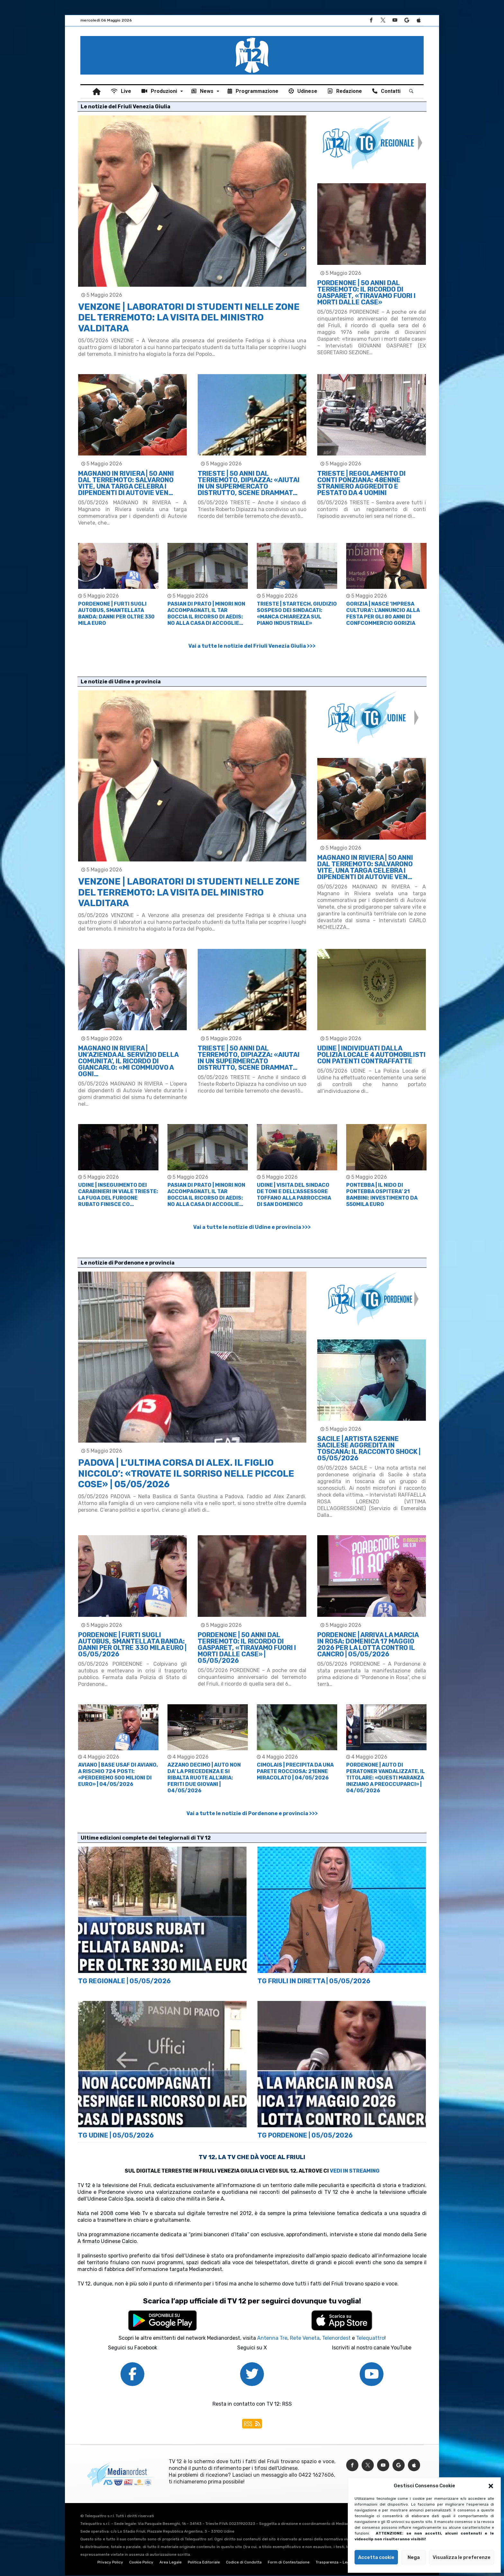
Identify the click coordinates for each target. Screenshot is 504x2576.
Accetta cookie (376, 2557)
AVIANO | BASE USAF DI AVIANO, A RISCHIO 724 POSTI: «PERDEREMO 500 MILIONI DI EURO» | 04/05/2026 (118, 1775)
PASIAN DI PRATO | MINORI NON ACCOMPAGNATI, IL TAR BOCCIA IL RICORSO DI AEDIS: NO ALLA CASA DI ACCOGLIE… (206, 613)
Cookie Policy (141, 2563)
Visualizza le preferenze (462, 2557)
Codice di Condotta (244, 2563)
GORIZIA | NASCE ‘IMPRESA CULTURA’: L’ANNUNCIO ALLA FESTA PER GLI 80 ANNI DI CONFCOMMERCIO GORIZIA (383, 613)
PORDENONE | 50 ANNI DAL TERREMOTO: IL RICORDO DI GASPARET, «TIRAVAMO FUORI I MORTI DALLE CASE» (366, 292)
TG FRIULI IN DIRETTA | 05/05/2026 (313, 1982)
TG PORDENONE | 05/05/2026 (305, 2136)
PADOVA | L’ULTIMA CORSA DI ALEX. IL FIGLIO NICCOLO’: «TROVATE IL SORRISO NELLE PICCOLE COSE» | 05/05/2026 (186, 1474)
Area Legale (170, 2563)
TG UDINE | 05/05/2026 (116, 2136)
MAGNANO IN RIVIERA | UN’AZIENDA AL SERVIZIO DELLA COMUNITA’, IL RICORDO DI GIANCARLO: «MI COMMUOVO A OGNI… (128, 1061)
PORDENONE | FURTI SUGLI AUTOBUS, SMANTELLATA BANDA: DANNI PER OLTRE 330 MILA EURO (116, 613)
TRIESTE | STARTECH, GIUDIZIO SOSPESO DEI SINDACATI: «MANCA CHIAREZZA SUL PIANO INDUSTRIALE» (297, 613)
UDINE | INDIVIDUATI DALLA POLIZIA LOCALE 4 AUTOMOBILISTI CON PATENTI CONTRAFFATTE (371, 1055)
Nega (414, 2557)
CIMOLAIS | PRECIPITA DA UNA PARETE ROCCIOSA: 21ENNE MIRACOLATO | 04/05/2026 (295, 1771)
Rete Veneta (305, 2339)
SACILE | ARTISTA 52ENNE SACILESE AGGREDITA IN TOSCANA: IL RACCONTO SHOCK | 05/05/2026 (368, 1449)
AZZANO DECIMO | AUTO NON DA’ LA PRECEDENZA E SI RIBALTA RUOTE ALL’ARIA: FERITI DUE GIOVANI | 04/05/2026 (204, 1778)
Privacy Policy (110, 2563)
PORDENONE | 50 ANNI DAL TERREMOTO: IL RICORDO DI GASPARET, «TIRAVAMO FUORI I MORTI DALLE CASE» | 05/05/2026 (247, 1648)
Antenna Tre (272, 2339)
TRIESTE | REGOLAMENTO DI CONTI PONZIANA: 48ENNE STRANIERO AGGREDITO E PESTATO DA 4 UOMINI (361, 483)
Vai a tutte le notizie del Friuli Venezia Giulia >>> (252, 646)
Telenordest (336, 2339)
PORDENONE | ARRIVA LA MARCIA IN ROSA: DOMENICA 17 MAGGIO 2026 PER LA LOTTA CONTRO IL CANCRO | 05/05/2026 (368, 1644)
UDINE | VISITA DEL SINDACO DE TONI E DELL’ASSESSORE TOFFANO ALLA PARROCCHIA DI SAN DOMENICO (294, 1195)
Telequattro (370, 2339)
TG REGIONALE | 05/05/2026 (124, 1982)
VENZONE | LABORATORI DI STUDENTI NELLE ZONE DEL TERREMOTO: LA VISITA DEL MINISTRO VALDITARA (189, 318)
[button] (491, 2486)
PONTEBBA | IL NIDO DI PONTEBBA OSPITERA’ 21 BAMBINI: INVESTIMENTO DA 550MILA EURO (382, 1195)
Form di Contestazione (289, 2563)
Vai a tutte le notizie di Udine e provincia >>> (252, 1228)
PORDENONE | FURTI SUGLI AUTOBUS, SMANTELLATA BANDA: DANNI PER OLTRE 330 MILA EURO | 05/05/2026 (132, 1644)
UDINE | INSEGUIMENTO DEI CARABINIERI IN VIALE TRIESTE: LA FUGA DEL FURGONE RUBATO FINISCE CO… (118, 1195)
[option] (118, 585)
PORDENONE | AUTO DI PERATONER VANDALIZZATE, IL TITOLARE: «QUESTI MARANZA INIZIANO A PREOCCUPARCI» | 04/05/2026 (385, 1778)
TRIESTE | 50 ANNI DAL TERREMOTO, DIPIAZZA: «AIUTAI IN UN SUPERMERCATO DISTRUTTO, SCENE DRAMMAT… (249, 483)
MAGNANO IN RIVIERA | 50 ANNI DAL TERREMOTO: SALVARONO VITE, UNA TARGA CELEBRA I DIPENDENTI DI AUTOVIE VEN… (126, 483)
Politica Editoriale (204, 2563)
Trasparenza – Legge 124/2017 (344, 2563)
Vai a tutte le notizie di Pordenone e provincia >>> (252, 1814)
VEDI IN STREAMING (355, 2171)
